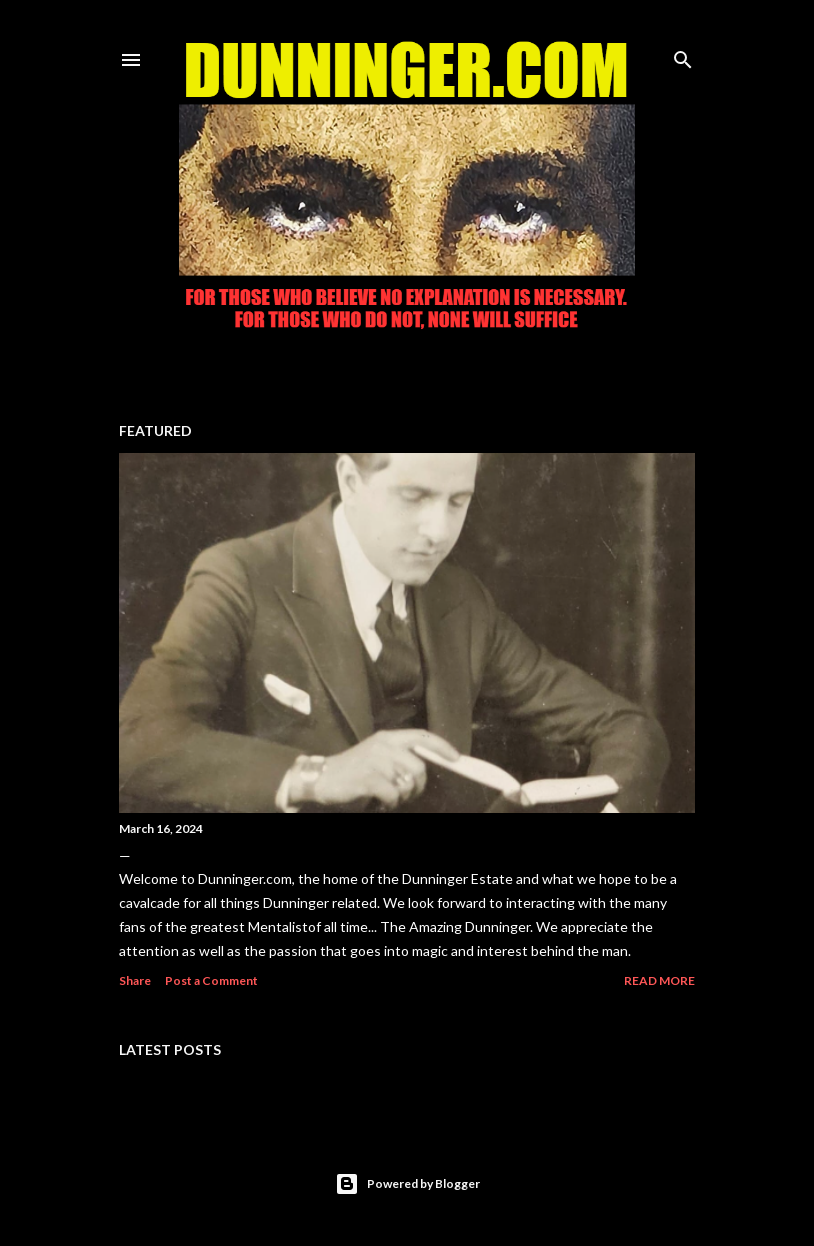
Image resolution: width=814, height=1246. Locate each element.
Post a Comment (211, 980)
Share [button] (135, 980)
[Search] (683, 55)
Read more (659, 980)
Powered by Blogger (407, 1184)
